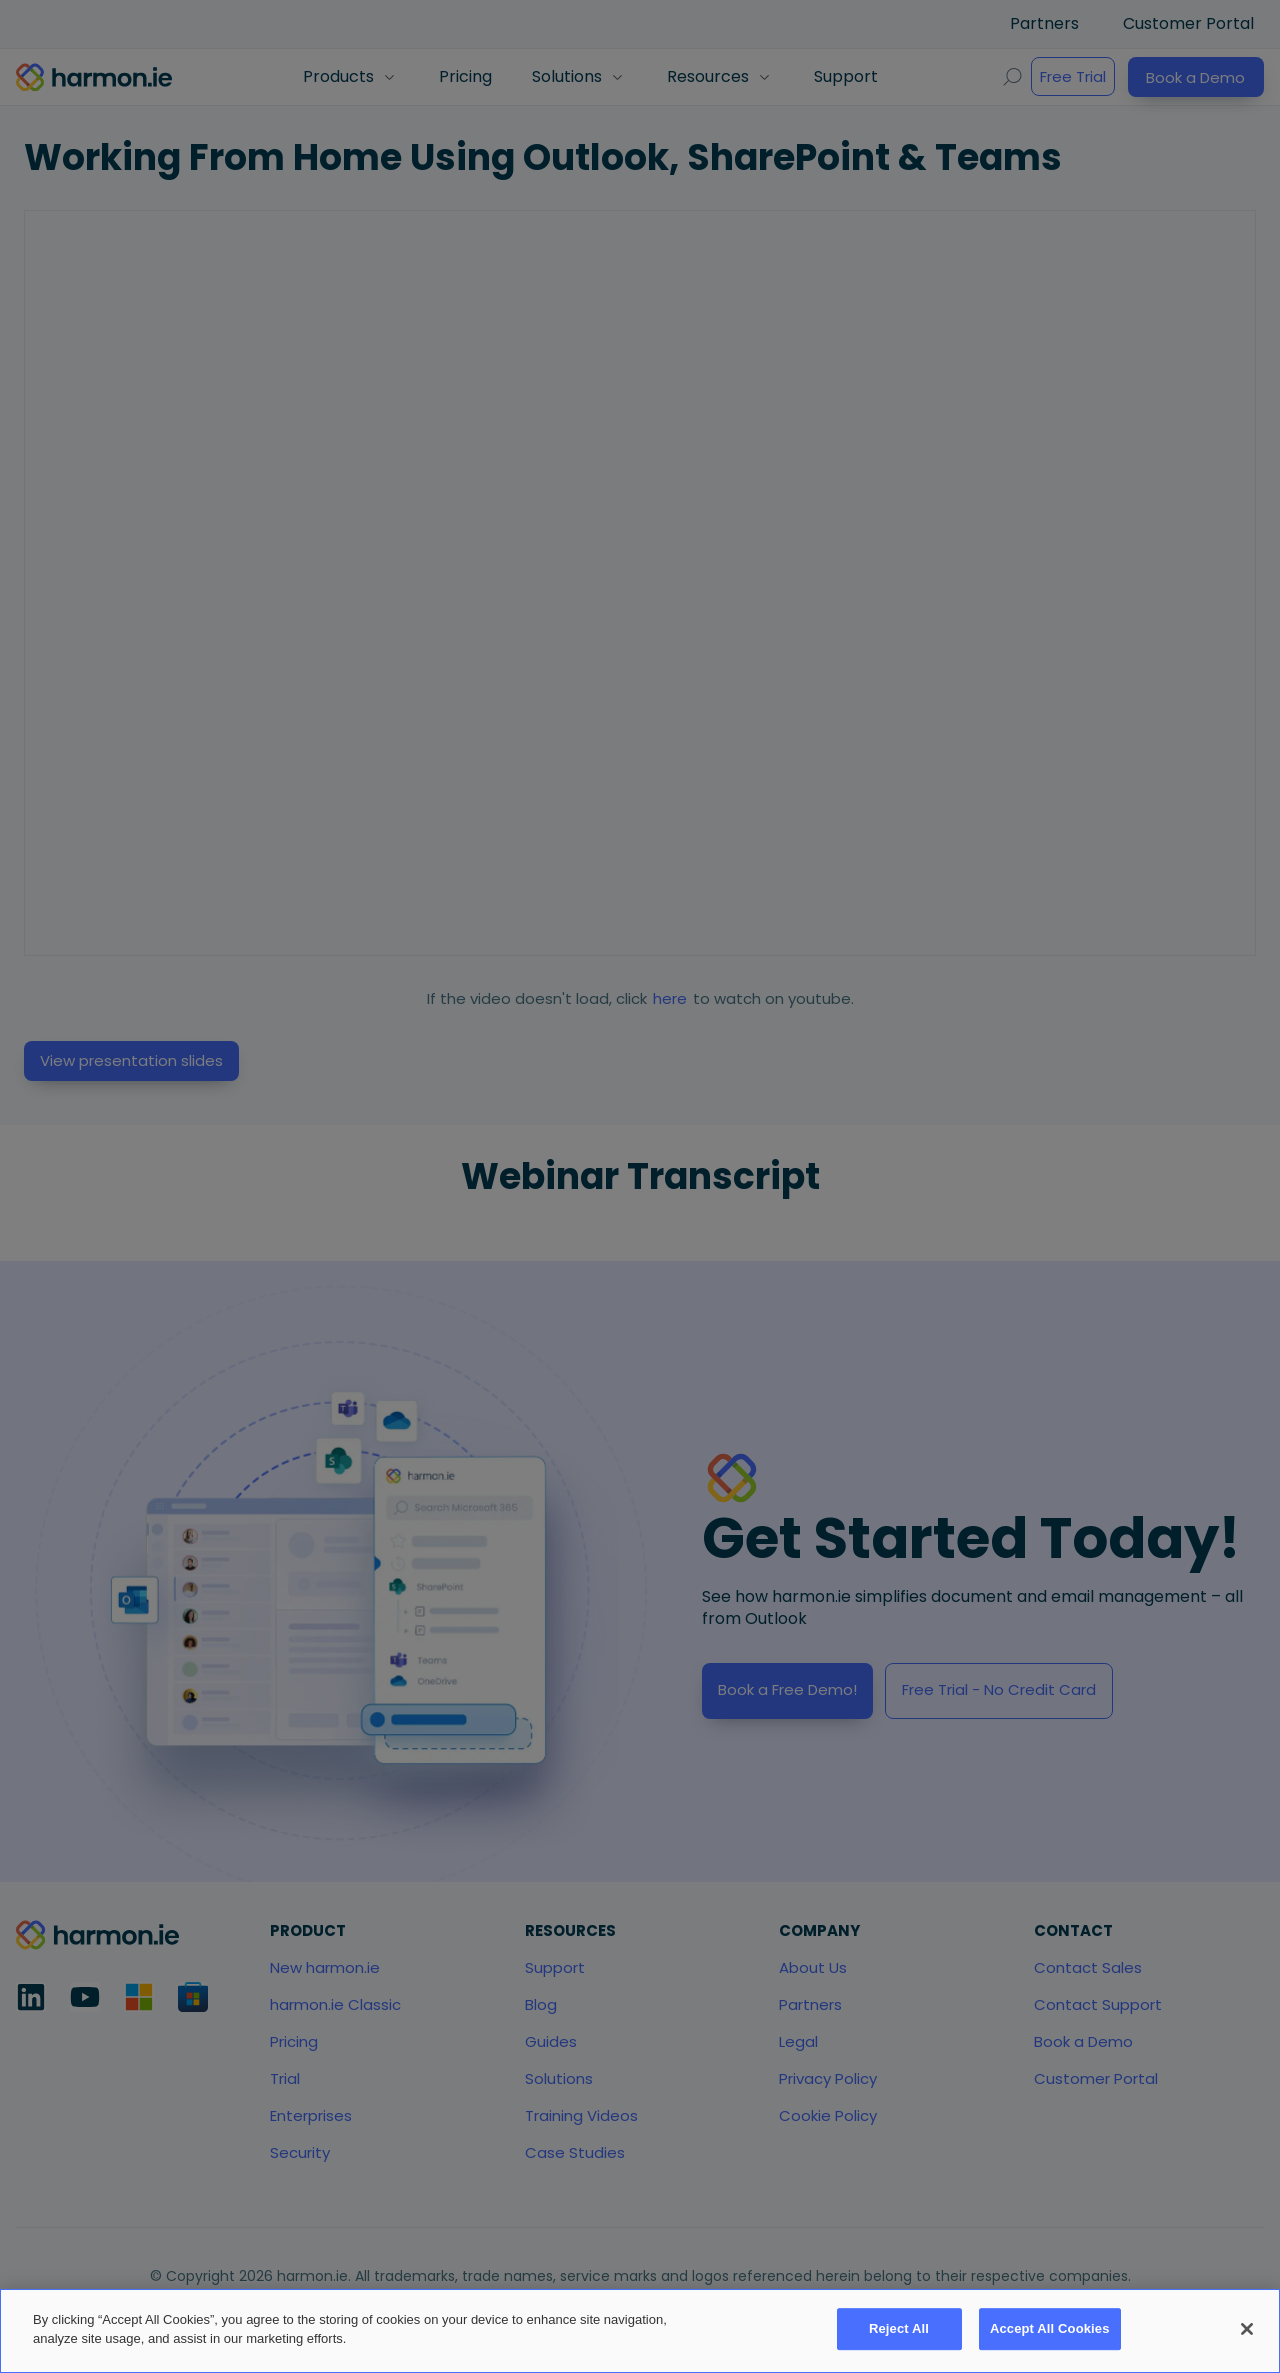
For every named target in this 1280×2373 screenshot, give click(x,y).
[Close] (1247, 2329)
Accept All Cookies (1050, 2329)
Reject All (899, 2329)
